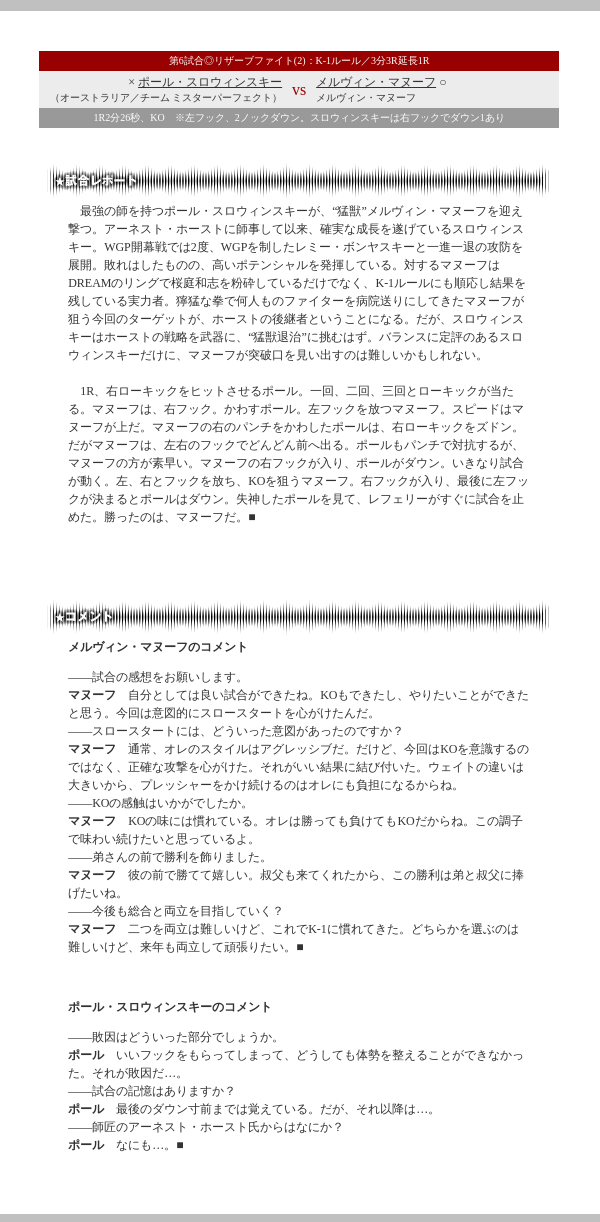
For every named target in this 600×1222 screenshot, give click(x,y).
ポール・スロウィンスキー (210, 82)
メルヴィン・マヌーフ (376, 82)
